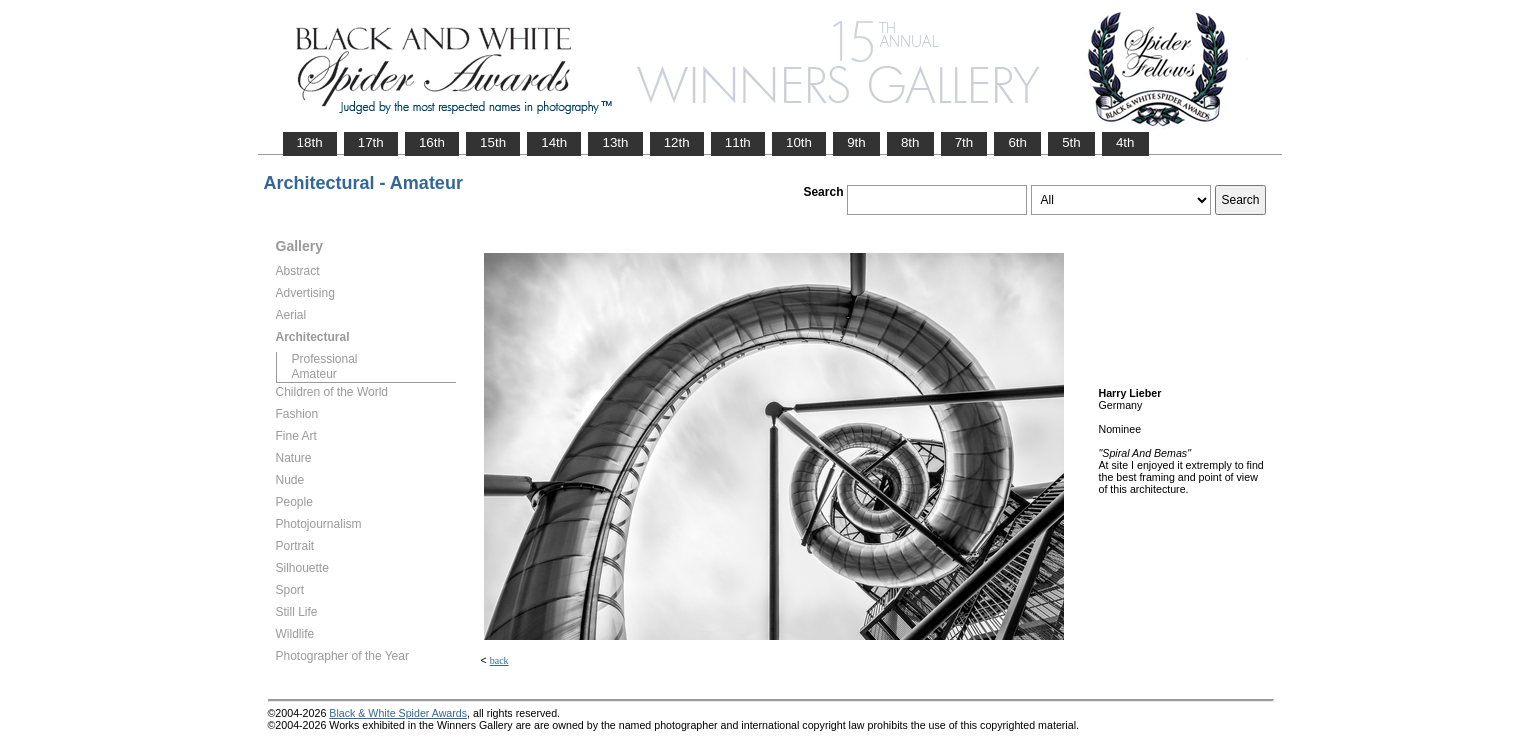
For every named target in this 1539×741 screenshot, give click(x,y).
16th (432, 142)
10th (799, 142)
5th (1071, 142)
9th (856, 142)
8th (910, 142)
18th (310, 142)
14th (554, 142)
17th (371, 142)
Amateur (314, 374)
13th (615, 142)
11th (738, 142)
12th (677, 142)
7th (964, 142)
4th (1125, 142)
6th (1017, 142)
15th (493, 142)
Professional (325, 359)
